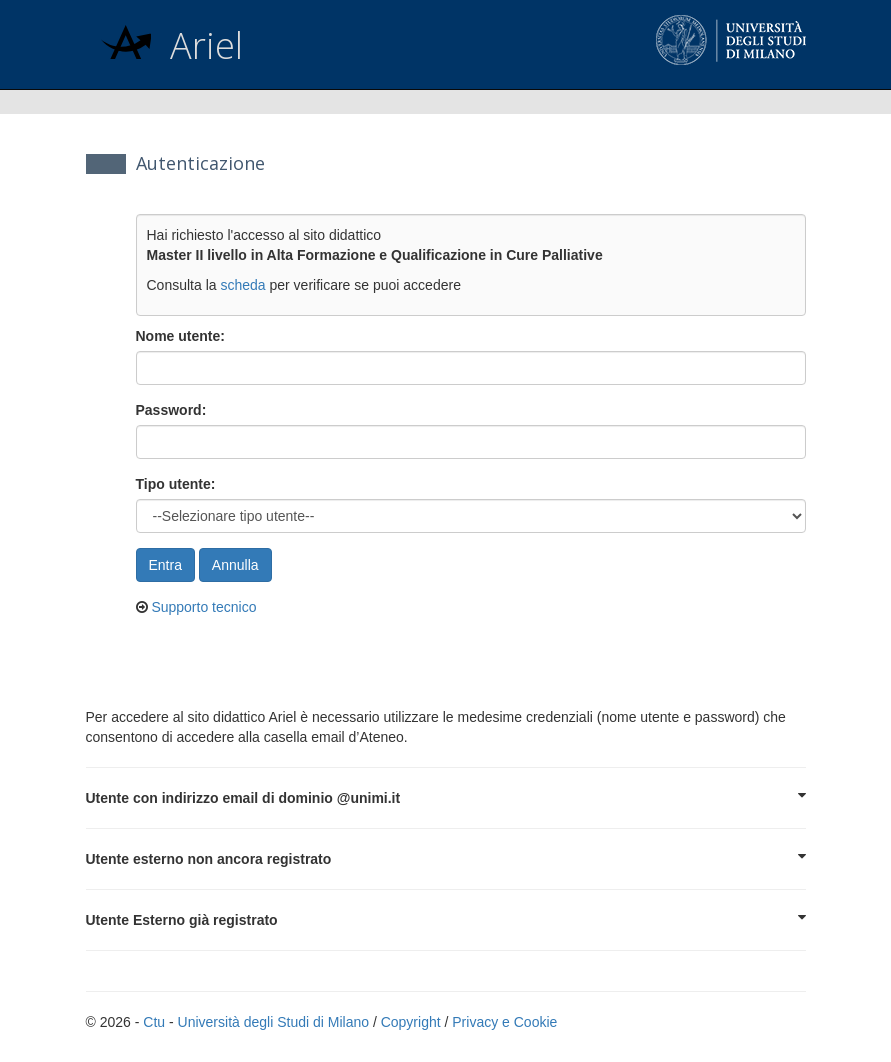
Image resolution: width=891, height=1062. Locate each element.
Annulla (235, 565)
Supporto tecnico (203, 607)
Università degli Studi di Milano (273, 1022)
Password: (171, 410)
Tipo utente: (176, 484)
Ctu (154, 1022)
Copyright (411, 1022)
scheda (242, 285)
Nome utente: (180, 336)
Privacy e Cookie (504, 1022)
